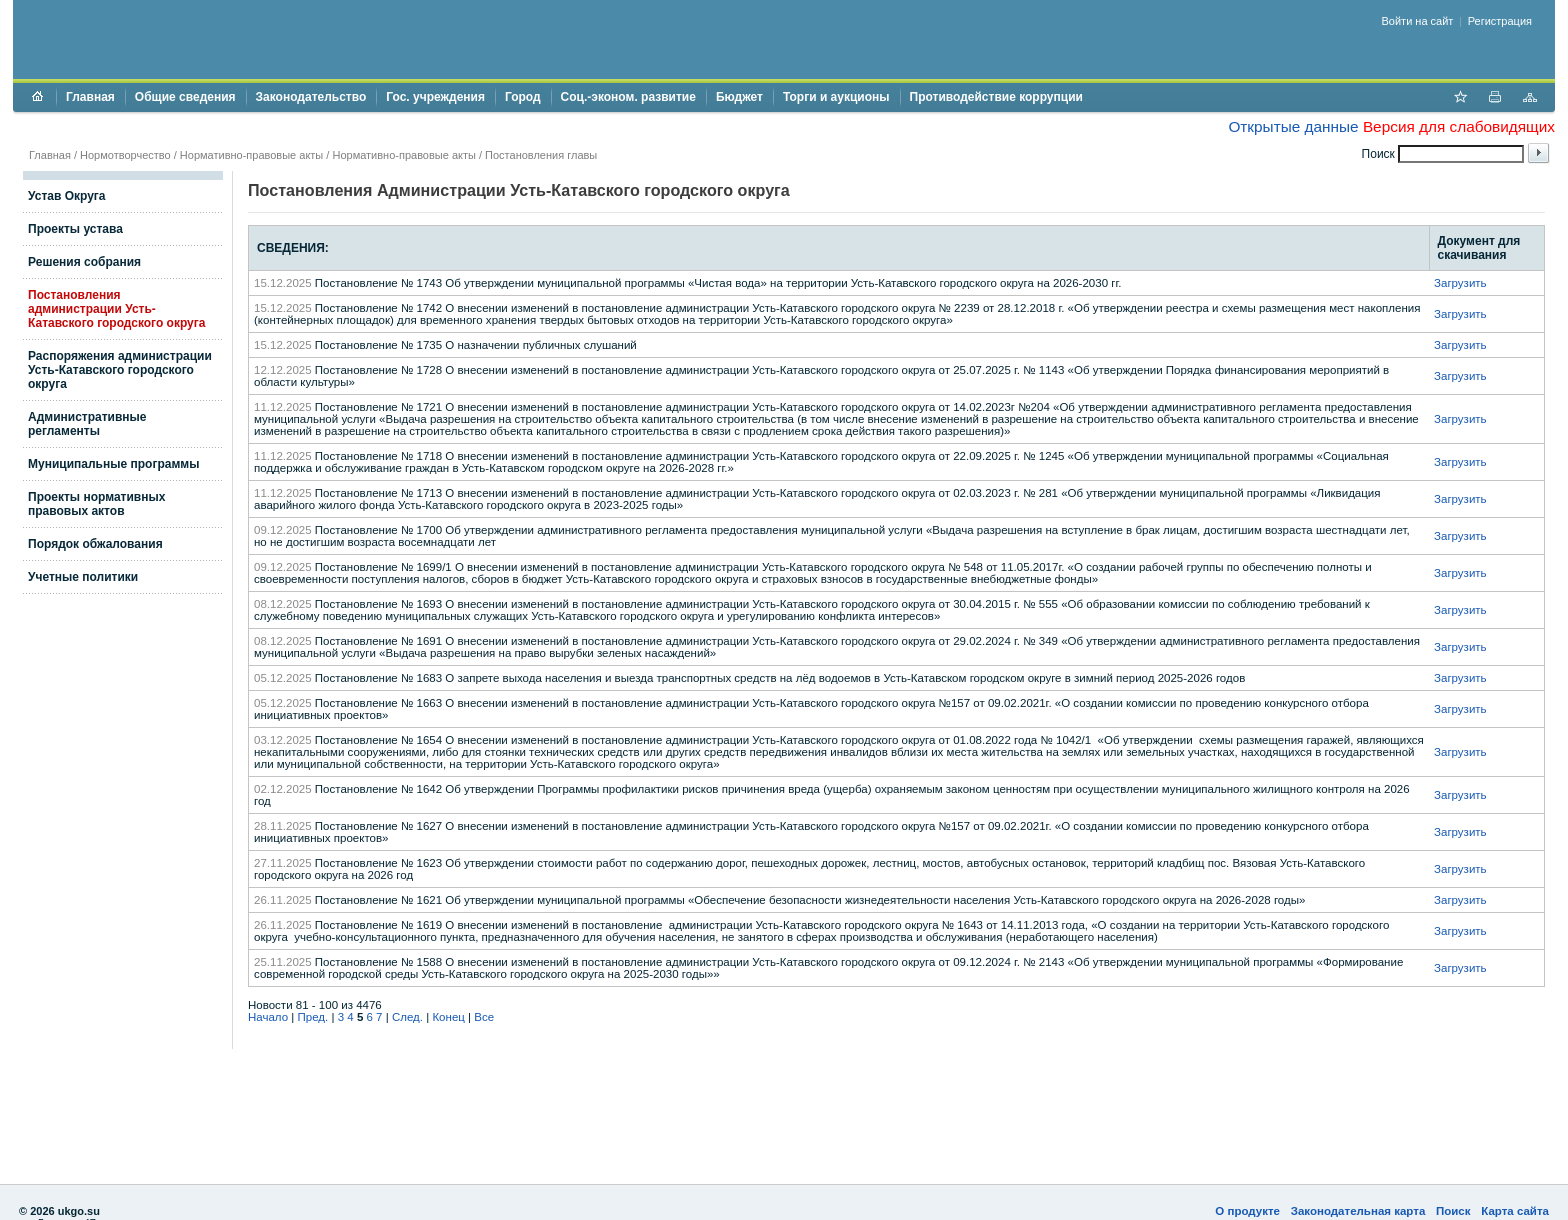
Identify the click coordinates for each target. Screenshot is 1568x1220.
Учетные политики (83, 577)
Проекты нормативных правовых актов (96, 504)
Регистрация (1500, 21)
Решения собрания (84, 262)
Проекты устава (75, 229)
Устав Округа (67, 196)
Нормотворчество (125, 155)
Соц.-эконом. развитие (628, 97)
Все (484, 1017)
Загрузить (1460, 283)
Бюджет (739, 97)
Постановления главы (541, 155)
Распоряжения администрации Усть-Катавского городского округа (120, 370)
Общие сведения (185, 97)
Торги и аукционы (836, 97)
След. (407, 1017)
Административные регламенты (87, 424)
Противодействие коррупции (996, 97)
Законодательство (311, 97)
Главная (90, 97)
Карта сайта (1515, 1211)
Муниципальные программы (113, 464)
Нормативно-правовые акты (251, 155)
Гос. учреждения (435, 97)
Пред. (313, 1017)
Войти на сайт (1418, 21)
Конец (448, 1017)
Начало (268, 1017)
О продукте (1247, 1211)
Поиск (1453, 1211)
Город (523, 97)
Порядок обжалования (95, 544)
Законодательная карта (1358, 1211)
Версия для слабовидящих (1459, 126)
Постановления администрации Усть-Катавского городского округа (116, 309)
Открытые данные (1293, 126)
